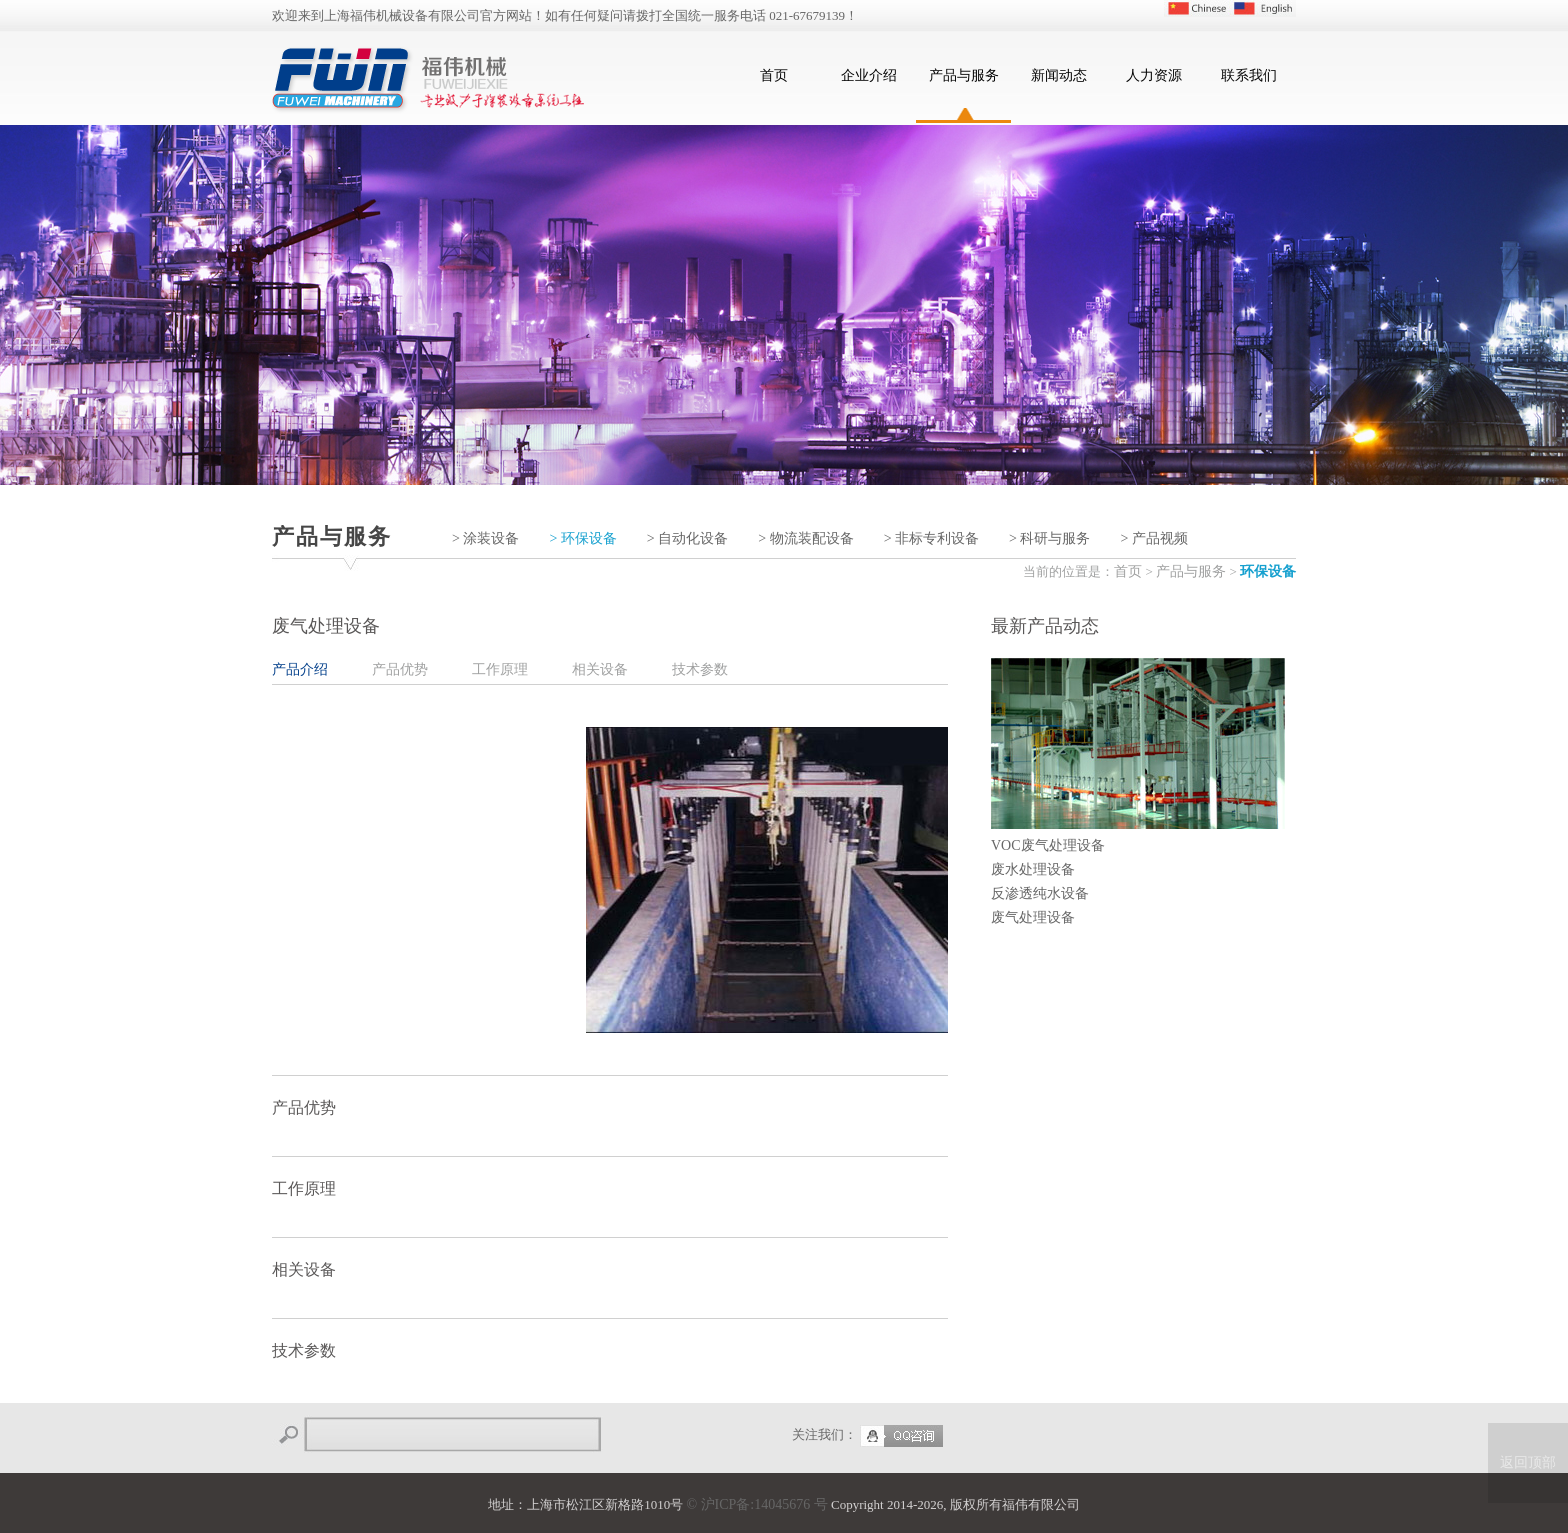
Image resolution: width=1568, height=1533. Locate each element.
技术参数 (700, 669)
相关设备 (600, 669)
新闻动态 (1059, 75)
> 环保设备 (582, 538)
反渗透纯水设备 (1040, 893)
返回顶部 (1528, 1462)
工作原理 (500, 669)
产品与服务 (964, 75)
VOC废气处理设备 (1048, 845)
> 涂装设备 (485, 538)
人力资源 (1154, 75)
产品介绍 (300, 669)
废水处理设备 (1033, 869)
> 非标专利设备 (931, 538)
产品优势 (400, 669)
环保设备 (1268, 571)
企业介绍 (869, 75)
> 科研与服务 (1049, 538)
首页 (774, 75)
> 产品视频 (1153, 538)
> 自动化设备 (687, 538)
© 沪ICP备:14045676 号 (756, 1504)
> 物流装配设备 (805, 538)
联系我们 (1249, 75)
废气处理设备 (1033, 917)
